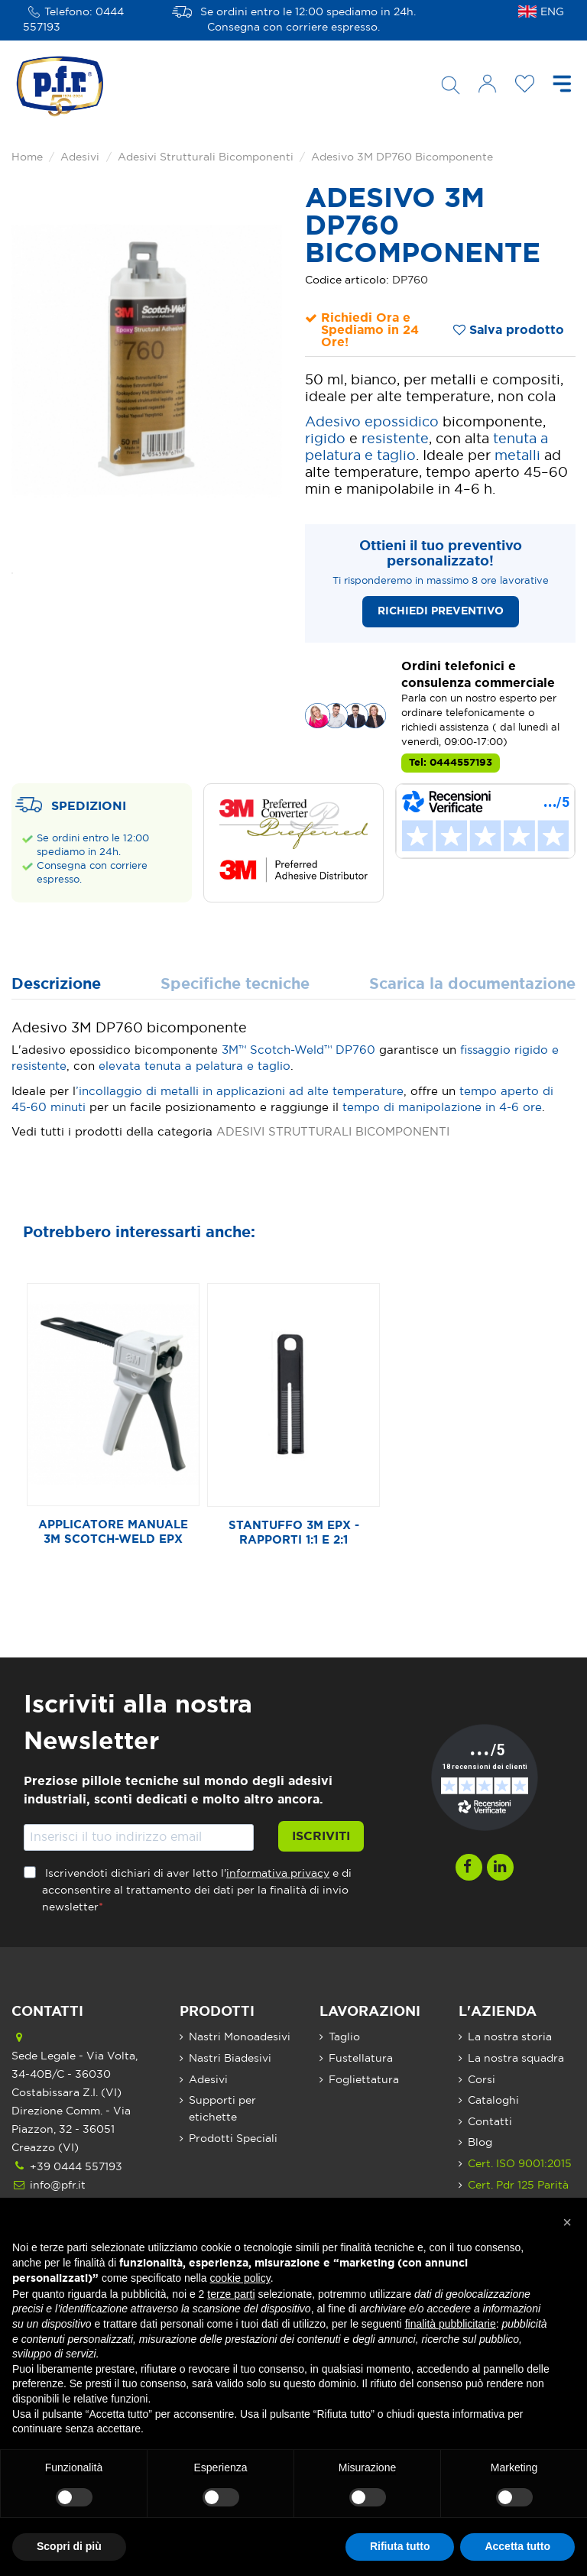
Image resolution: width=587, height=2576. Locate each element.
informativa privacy (277, 1873)
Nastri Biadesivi (230, 2058)
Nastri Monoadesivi (239, 2037)
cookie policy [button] (240, 2278)
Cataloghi (493, 2100)
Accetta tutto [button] (517, 2546)
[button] (567, 2222)
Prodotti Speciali (233, 2139)
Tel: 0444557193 (450, 763)
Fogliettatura (364, 2080)
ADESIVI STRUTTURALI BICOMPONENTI (332, 1132)
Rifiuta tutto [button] (400, 2546)
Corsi (481, 2080)
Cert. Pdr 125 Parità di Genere (518, 2194)
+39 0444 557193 (76, 2167)
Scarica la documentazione (472, 984)
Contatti (490, 2122)
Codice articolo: (347, 280)
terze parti (231, 2294)
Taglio (344, 2037)
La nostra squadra (516, 2058)
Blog (480, 2142)
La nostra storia (510, 2037)
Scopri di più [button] (69, 2546)
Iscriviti (321, 1836)
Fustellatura (361, 2058)
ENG (552, 12)
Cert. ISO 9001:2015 (520, 2164)
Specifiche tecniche (235, 984)
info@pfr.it (58, 2185)
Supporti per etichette (222, 2109)
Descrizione (56, 984)
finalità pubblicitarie (450, 2324)
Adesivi (208, 2080)
